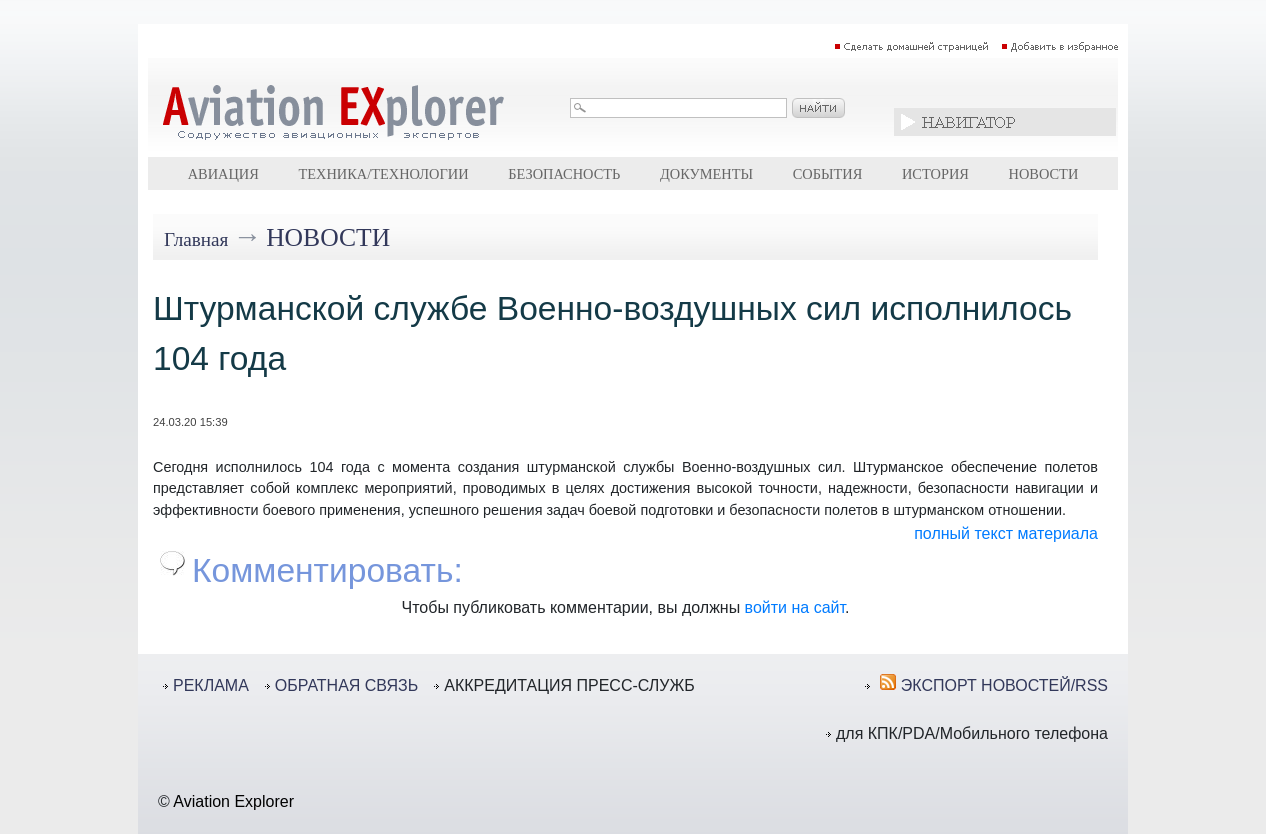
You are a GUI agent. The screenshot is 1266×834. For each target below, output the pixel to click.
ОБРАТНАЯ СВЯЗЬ (346, 685)
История (935, 174)
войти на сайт (795, 607)
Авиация (223, 174)
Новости (1044, 174)
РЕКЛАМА (211, 685)
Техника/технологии (383, 174)
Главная (196, 239)
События (828, 174)
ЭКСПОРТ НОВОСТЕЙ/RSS (1004, 685)
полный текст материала (1006, 533)
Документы (706, 174)
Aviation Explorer (233, 801)
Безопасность (564, 174)
